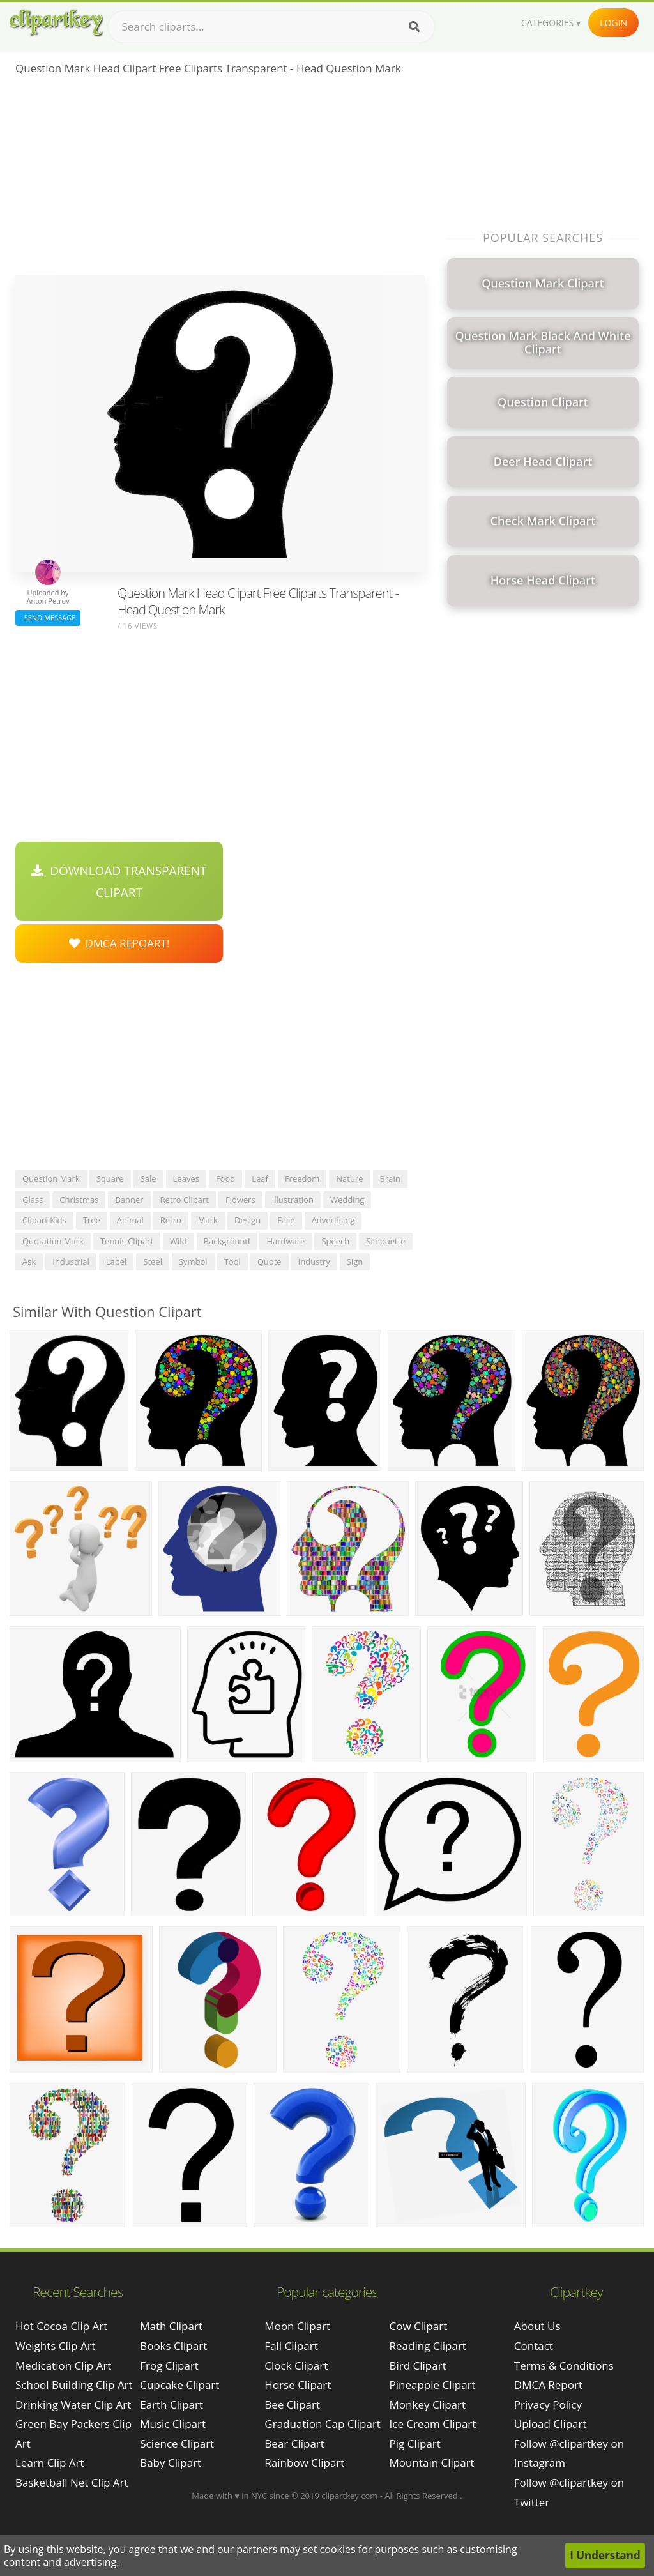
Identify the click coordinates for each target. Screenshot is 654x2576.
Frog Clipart (169, 2365)
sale (148, 1178)
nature (349, 1178)
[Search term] (271, 26)
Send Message (47, 617)
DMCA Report (548, 2384)
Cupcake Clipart (179, 2384)
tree (91, 1220)
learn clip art (49, 2462)
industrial (70, 1261)
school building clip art (74, 2384)
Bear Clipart (294, 2443)
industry (314, 1261)
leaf (260, 1178)
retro (170, 1220)
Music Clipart (173, 2423)
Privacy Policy (548, 2404)
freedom (302, 1178)
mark (208, 1220)
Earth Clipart (171, 2404)
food (225, 1178)
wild (178, 1241)
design (247, 1220)
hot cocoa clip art (61, 2326)
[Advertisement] (220, 179)
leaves (186, 1178)
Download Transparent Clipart (118, 881)
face (285, 1220)
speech (335, 1241)
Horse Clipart (297, 2384)
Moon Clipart (297, 2326)
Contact (533, 2345)
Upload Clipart (550, 2423)
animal (130, 1220)
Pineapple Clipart (433, 2384)
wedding (347, 1199)
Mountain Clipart (432, 2462)
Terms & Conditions (564, 2365)
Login (613, 23)
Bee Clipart (292, 2404)
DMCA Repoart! (119, 943)
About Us (537, 2326)
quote (269, 1261)
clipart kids (44, 1220)
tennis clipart (126, 1241)
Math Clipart (171, 2326)
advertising (333, 1220)
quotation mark (53, 1241)
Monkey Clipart (428, 2404)
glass (32, 1199)
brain (390, 1178)
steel (152, 1261)
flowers (240, 1199)
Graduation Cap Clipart (322, 2423)
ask (29, 1261)
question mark (51, 1178)
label (116, 1261)
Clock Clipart (296, 2365)
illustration (293, 1199)
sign (355, 1261)
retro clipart (184, 1199)
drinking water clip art (73, 2404)
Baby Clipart (170, 2462)
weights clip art (55, 2345)
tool (232, 1261)
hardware (285, 1241)
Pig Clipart (415, 2443)
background (227, 1241)
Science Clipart (177, 2443)
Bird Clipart (418, 2365)
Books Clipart (173, 2345)
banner (129, 1199)
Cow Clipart (419, 2326)
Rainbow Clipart (304, 2462)
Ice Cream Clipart (433, 2423)
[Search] (414, 27)
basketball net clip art (71, 2482)
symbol (193, 1261)
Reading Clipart (428, 2345)
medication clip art (63, 2365)
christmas (78, 1199)
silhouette (385, 1241)
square (110, 1178)
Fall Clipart (290, 2345)
